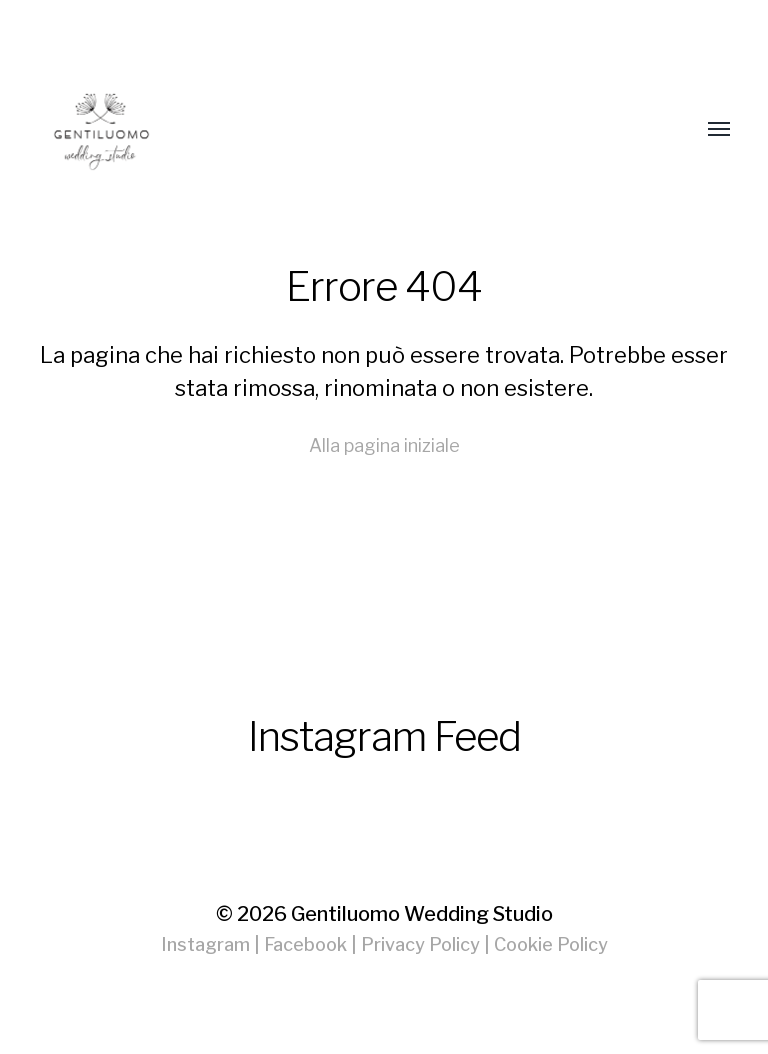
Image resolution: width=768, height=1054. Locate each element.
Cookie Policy (551, 944)
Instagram (205, 944)
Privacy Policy (420, 944)
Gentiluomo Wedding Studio (422, 914)
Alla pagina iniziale (384, 445)
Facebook (305, 944)
